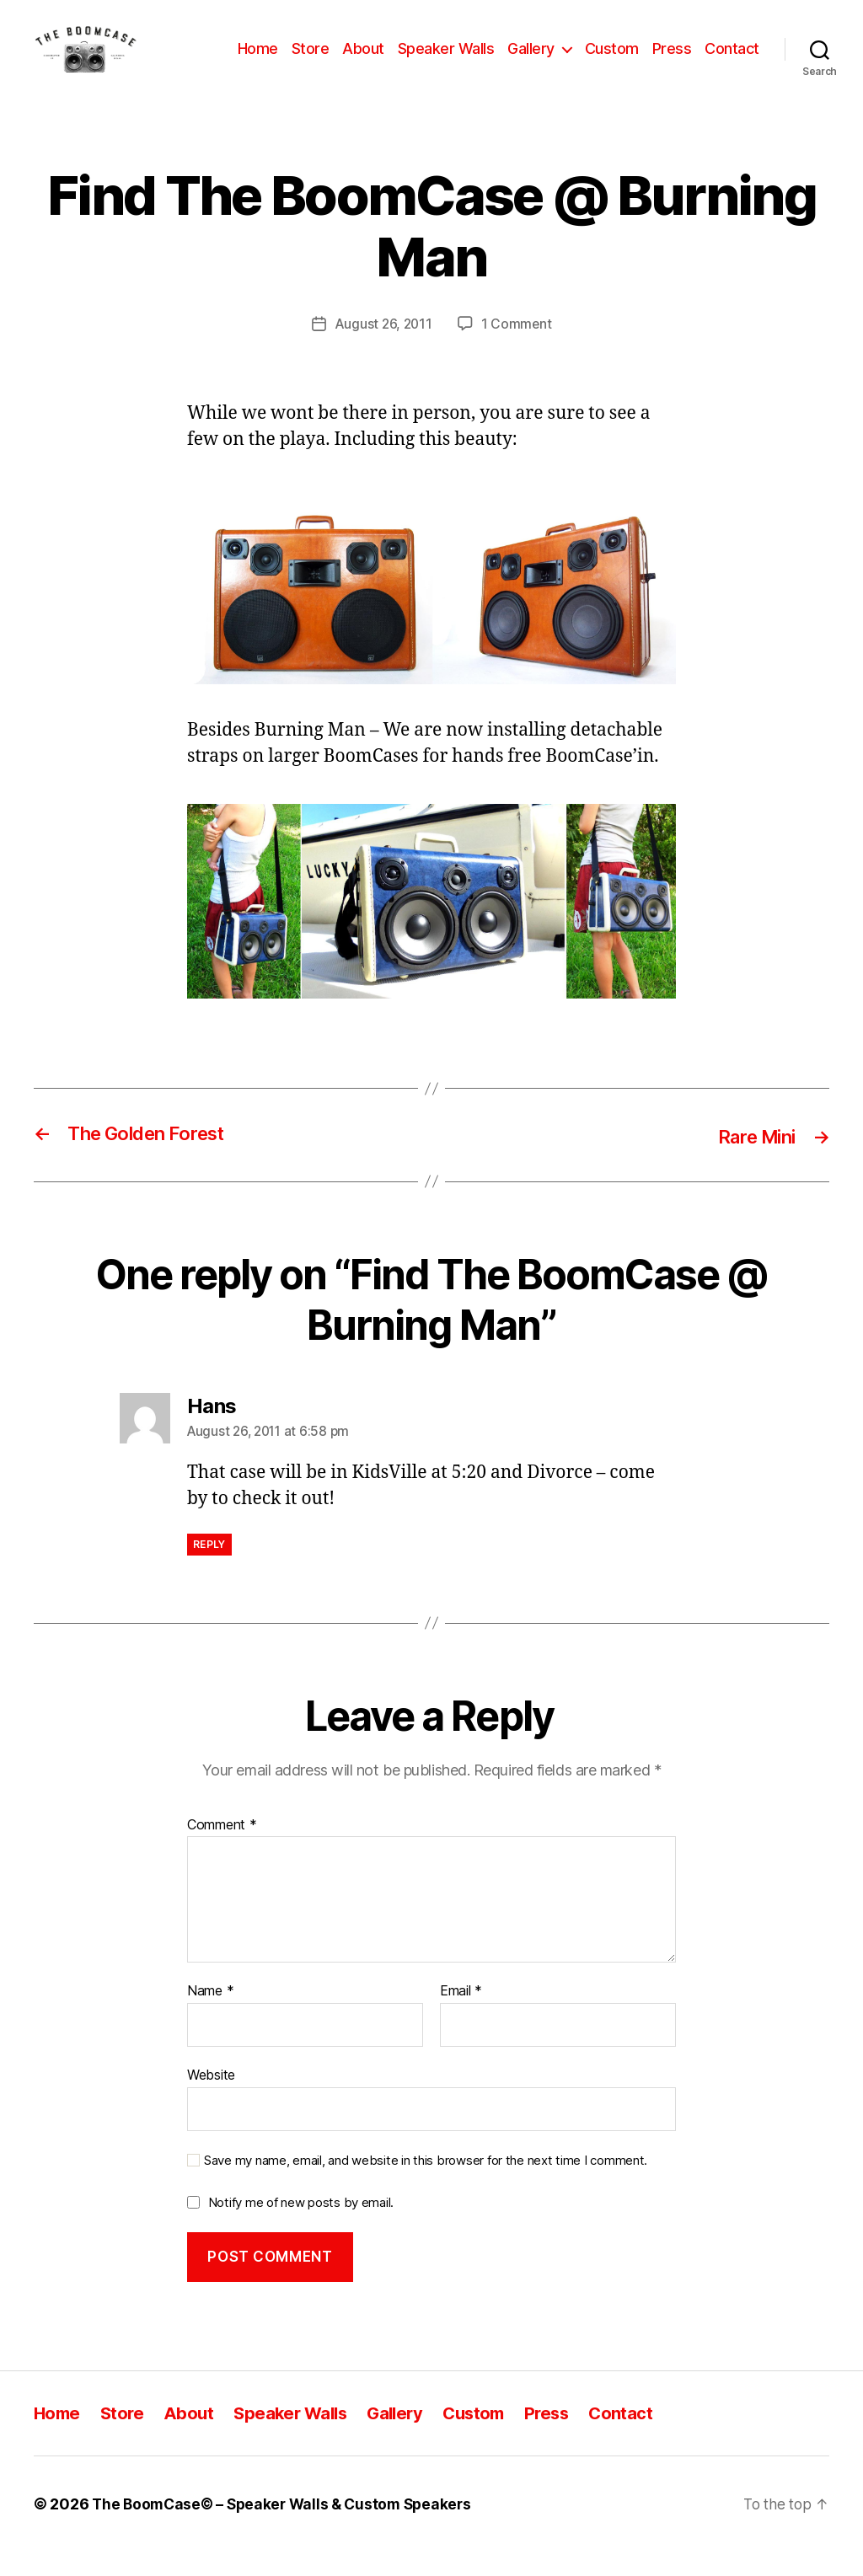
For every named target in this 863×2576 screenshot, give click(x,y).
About (363, 61)
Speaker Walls (446, 61)
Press (672, 61)
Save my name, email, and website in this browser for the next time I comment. (425, 2185)
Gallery (531, 61)
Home (258, 61)
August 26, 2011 (383, 348)
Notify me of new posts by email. (301, 2227)
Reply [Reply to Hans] (209, 1568)
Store (311, 61)
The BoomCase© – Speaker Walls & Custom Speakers (287, 2528)
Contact (732, 61)
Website (211, 2099)
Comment (222, 1849)
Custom (612, 61)
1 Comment (518, 348)
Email (461, 2015)
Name (210, 2015)
